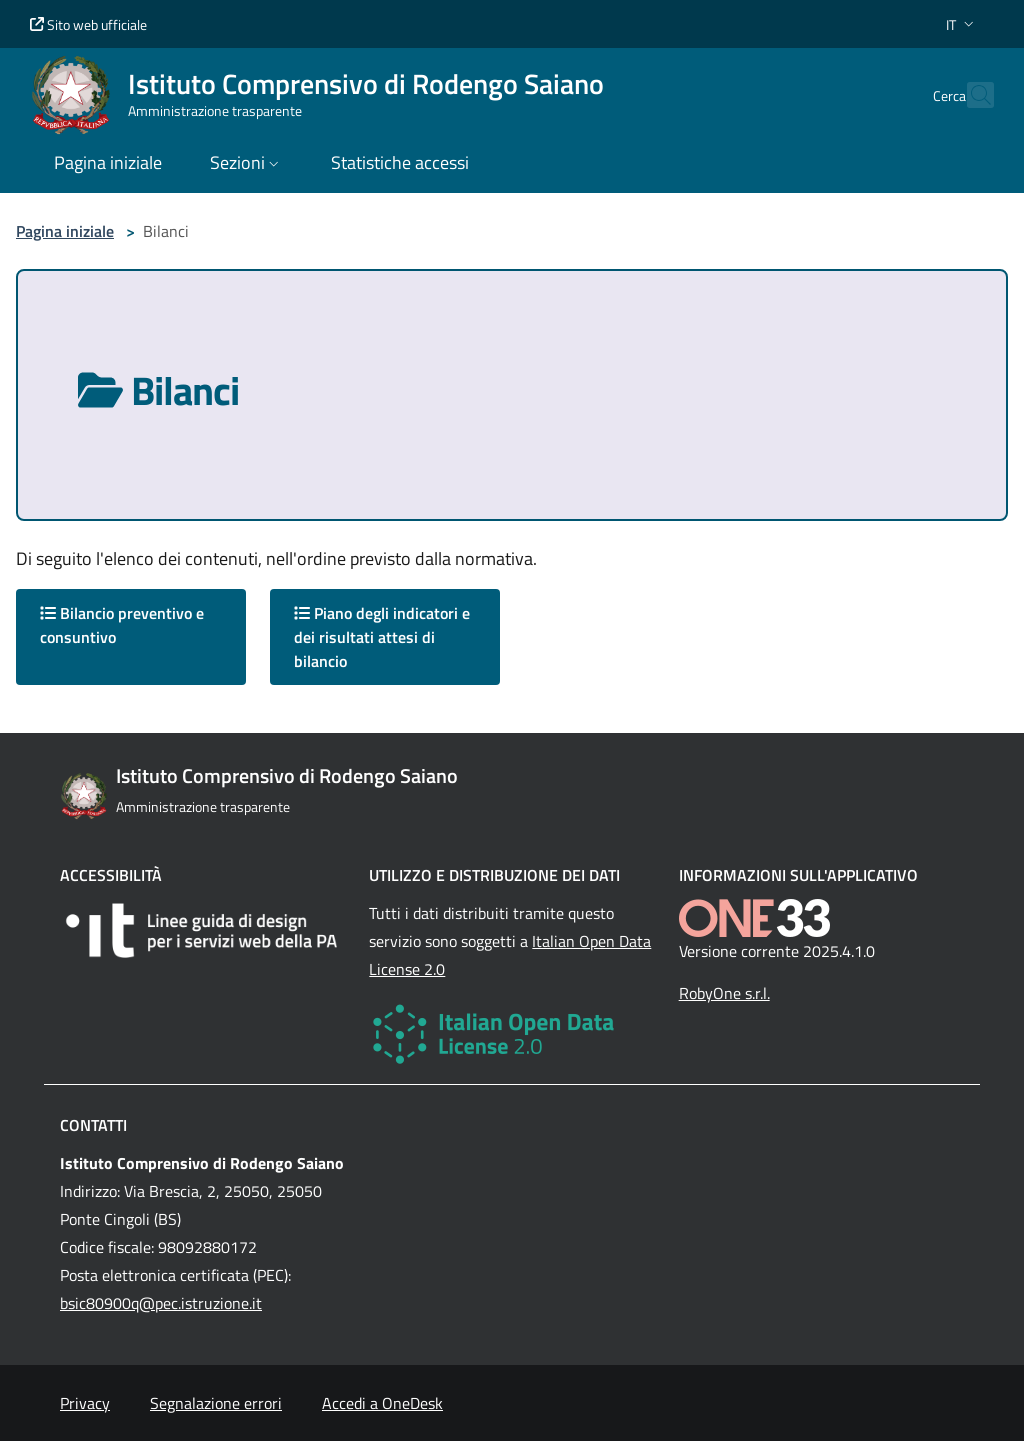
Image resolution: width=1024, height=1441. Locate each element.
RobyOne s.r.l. (724, 993)
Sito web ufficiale (88, 24)
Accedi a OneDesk (382, 1403)
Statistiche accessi (400, 162)
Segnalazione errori (216, 1403)
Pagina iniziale (65, 231)
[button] (962, 24)
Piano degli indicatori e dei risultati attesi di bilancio (382, 637)
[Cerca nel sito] (970, 95)
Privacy (85, 1403)
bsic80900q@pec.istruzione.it (161, 1303)
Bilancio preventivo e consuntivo (122, 625)
